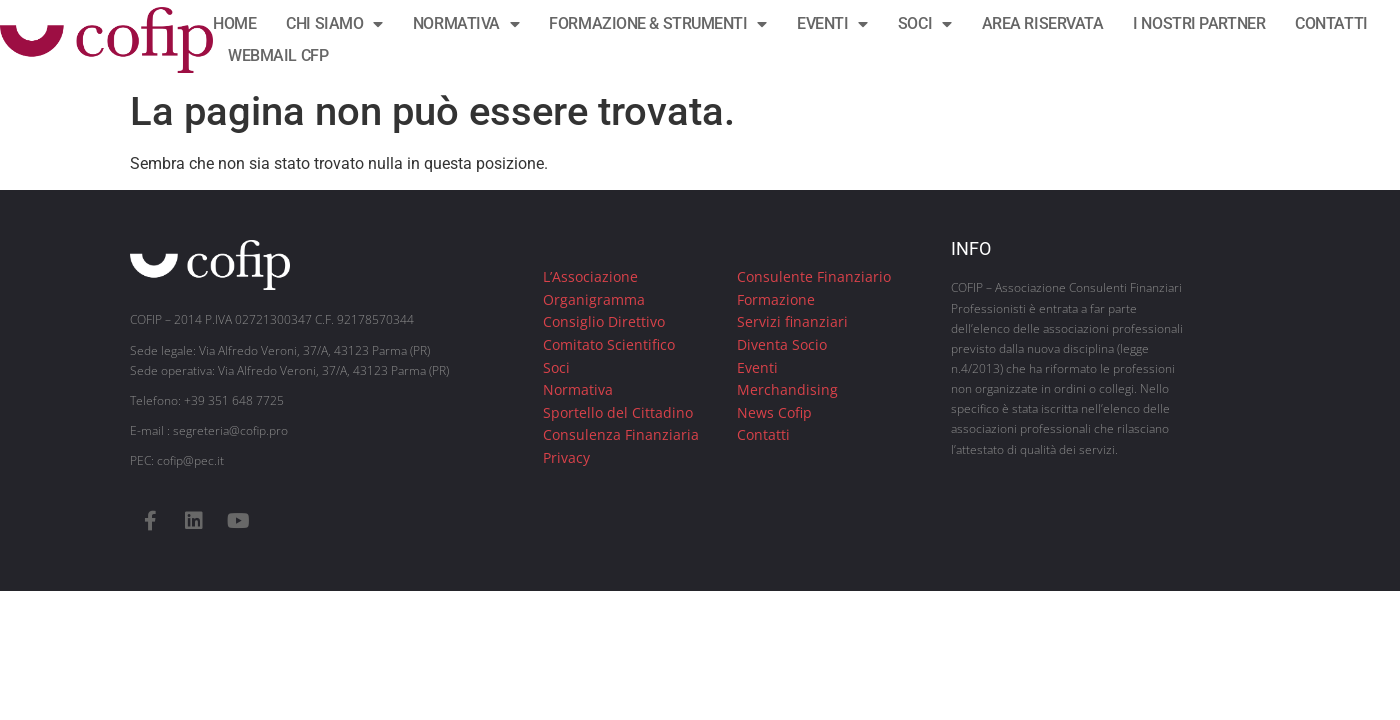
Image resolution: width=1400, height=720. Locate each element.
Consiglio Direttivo (604, 321)
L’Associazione (590, 276)
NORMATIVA (466, 24)
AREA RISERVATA (1043, 23)
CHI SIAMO (334, 24)
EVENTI (832, 24)
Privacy (566, 457)
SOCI (925, 24)
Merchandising (787, 389)
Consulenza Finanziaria (621, 434)
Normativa (578, 389)
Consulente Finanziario (814, 276)
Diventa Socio (782, 344)
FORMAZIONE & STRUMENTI (658, 24)
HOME (234, 23)
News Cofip (774, 412)
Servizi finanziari (792, 321)
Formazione (776, 299)
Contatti (763, 434)
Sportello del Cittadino (618, 412)
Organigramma (594, 299)
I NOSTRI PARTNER (1199, 23)
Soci (556, 367)
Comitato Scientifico (609, 344)
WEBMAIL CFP (278, 55)
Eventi (757, 367)
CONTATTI (1331, 23)
